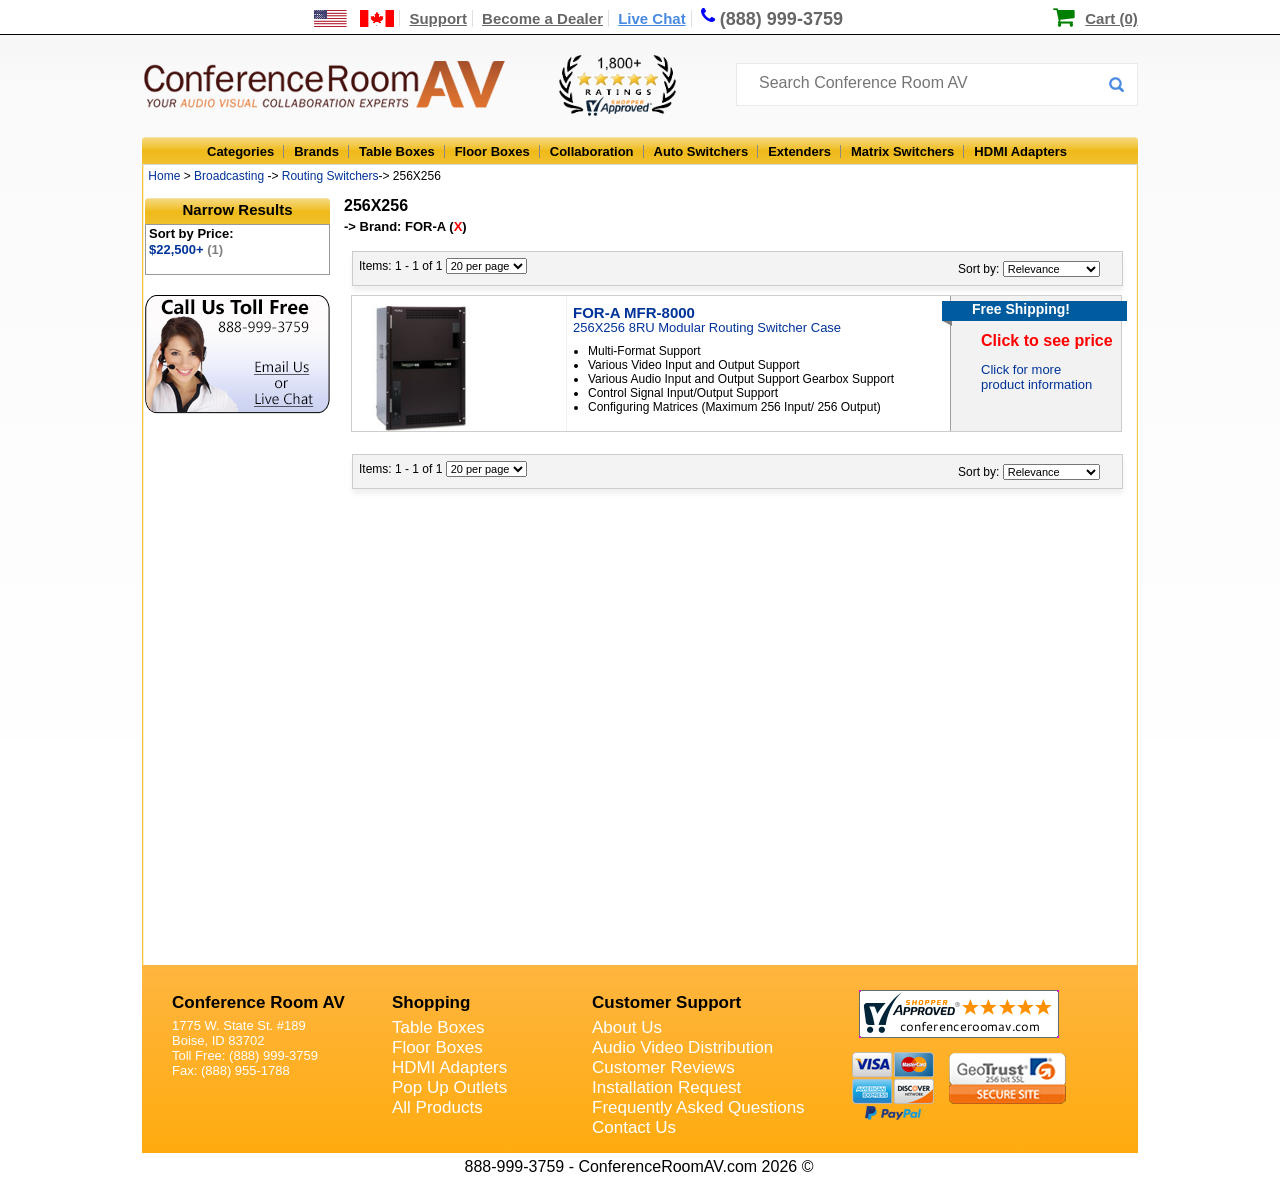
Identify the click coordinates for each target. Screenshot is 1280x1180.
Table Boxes (397, 151)
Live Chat (652, 18)
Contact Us (634, 1127)
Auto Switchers (701, 151)
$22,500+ (186, 249)
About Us (627, 1027)
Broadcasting (229, 176)
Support (438, 18)
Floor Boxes (492, 151)
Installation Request (666, 1087)
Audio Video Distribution (682, 1047)
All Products (437, 1107)
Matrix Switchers (902, 151)
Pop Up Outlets (449, 1087)
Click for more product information (1036, 377)
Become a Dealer (542, 18)
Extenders (799, 151)
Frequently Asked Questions (698, 1107)
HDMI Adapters (1020, 151)
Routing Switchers (330, 176)
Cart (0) (1111, 18)
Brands (316, 151)
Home (164, 176)
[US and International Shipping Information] (354, 18)
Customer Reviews (663, 1067)
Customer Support (666, 1002)
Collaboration (592, 151)
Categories (240, 151)
